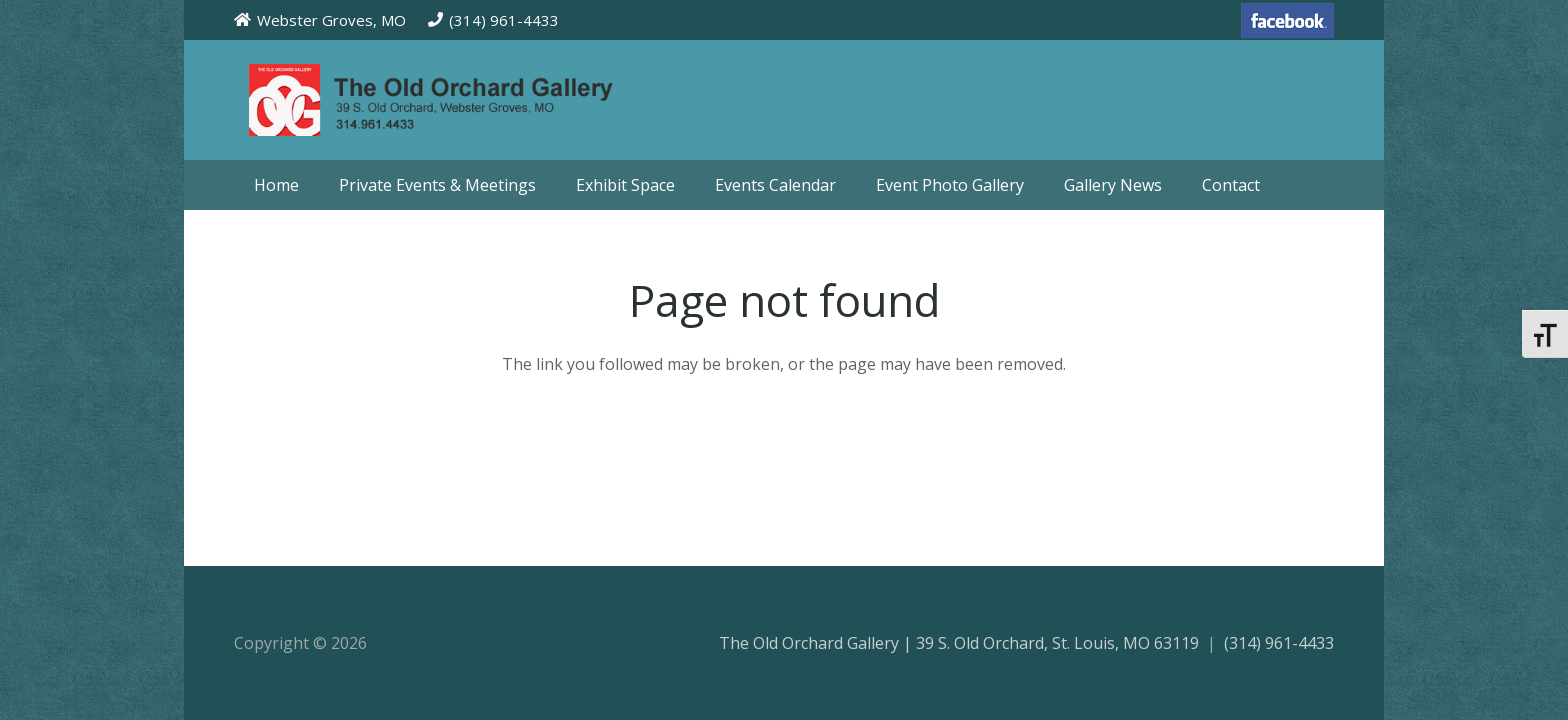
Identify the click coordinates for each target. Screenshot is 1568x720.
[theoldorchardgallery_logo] (488, 100)
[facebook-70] (1287, 20)
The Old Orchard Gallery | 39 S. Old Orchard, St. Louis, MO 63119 (959, 643)
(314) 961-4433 (1279, 643)
